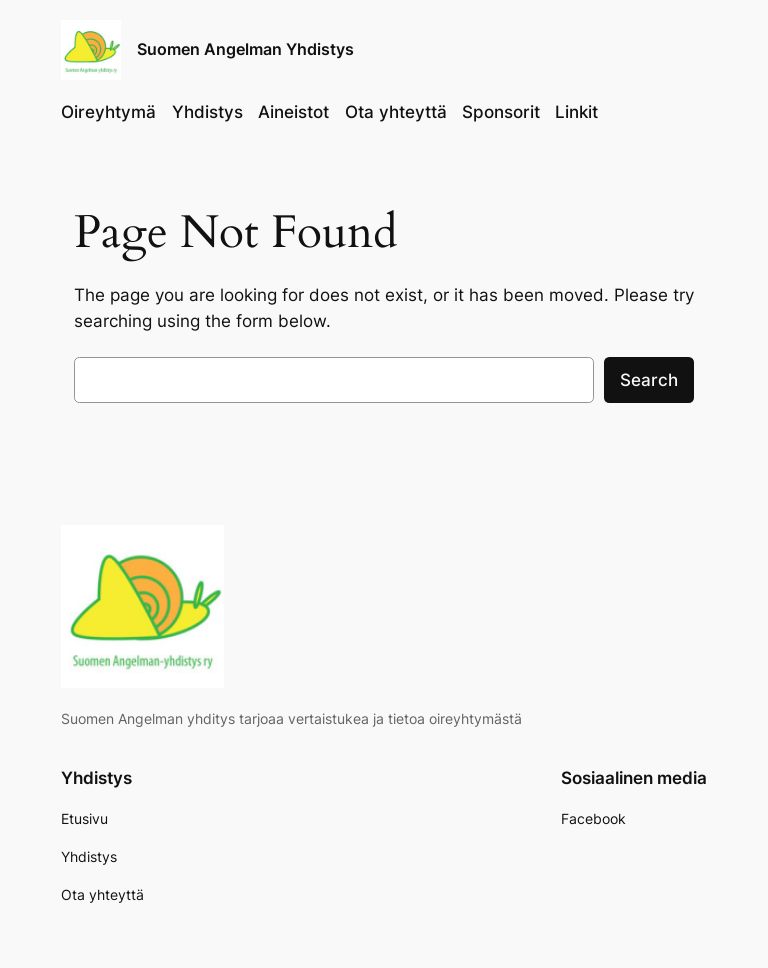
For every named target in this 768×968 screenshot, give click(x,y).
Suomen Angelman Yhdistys (245, 49)
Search (649, 380)
